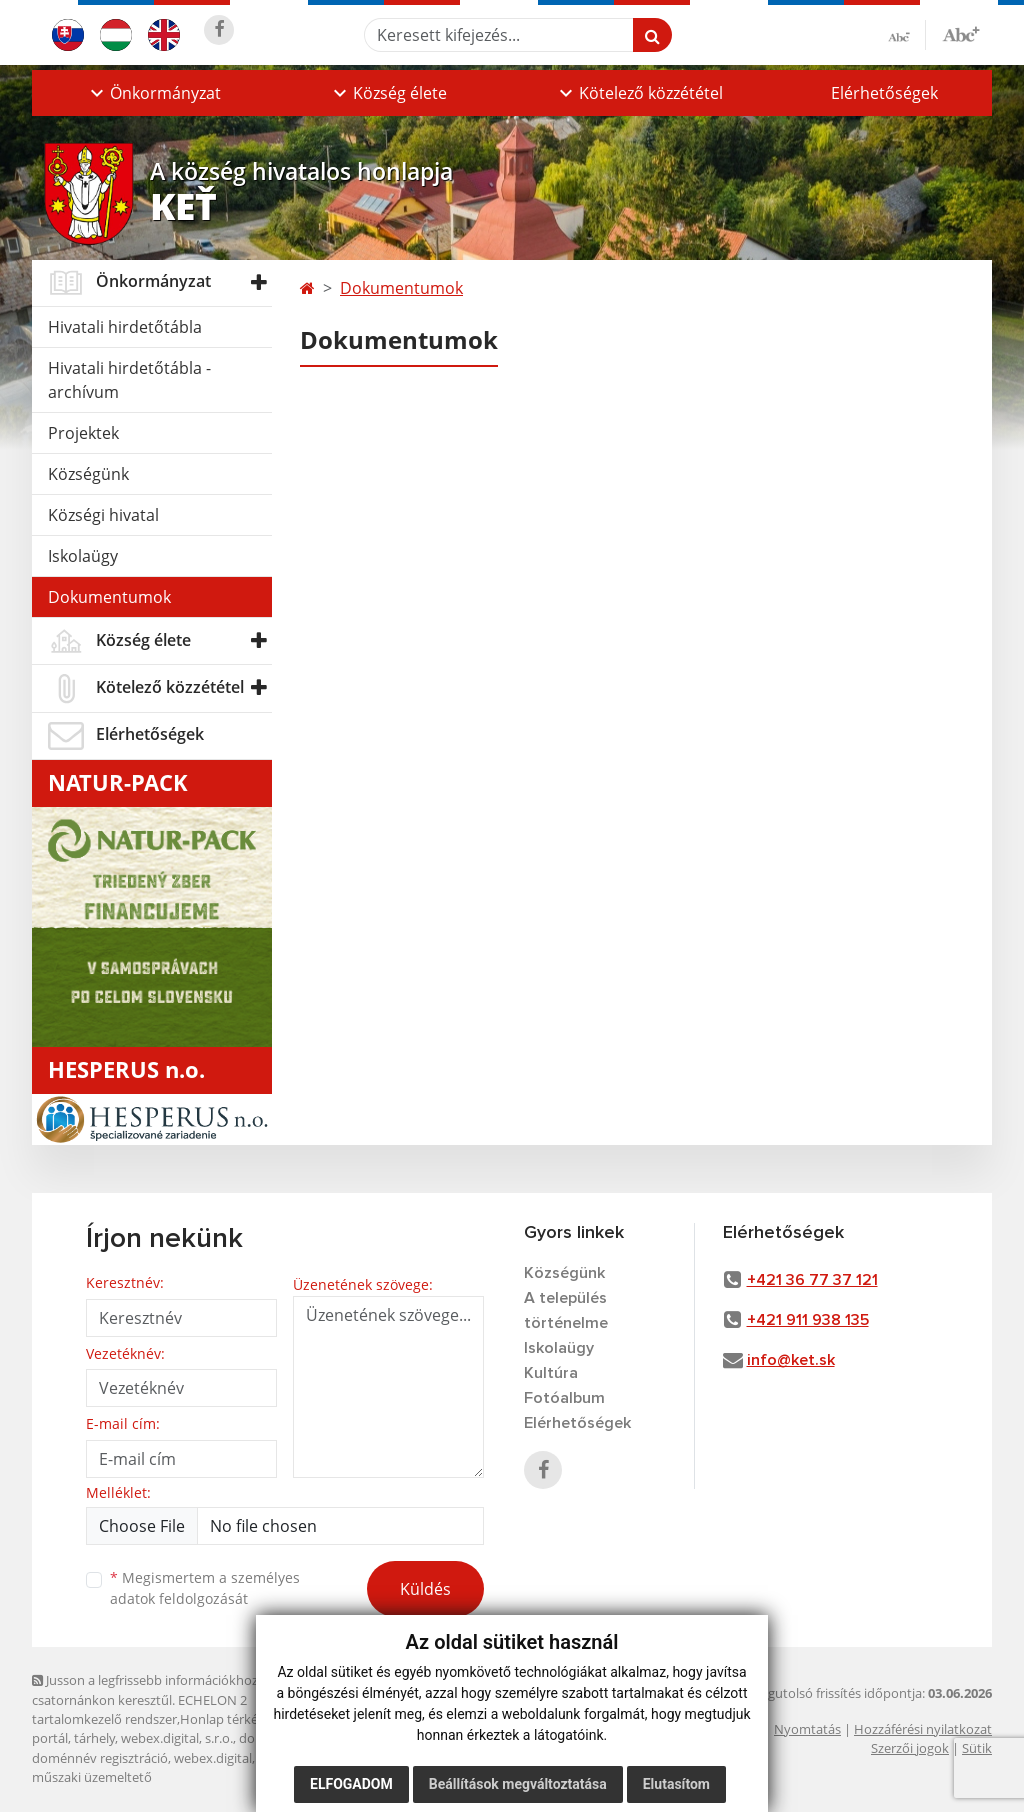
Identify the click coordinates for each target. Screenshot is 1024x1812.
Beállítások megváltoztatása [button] (518, 1784)
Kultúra (551, 1373)
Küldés (425, 1589)
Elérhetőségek (884, 93)
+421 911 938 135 (808, 1320)
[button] (153, 93)
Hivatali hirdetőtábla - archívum (129, 380)
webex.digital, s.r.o (228, 1758)
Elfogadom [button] (351, 1784)
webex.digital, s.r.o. (177, 1738)
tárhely (94, 1738)
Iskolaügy (83, 556)
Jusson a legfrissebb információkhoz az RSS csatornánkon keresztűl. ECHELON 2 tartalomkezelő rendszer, (165, 1699)
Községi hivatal (103, 515)
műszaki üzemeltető (92, 1777)
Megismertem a (205, 1588)
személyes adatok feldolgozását (205, 1588)
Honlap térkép (223, 1719)
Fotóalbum (564, 1398)
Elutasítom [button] (676, 1784)
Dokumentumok (109, 597)
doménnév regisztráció (100, 1758)
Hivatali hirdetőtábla (125, 327)
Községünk (88, 474)
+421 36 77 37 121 (812, 1280)
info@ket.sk (791, 1360)
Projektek (83, 433)
